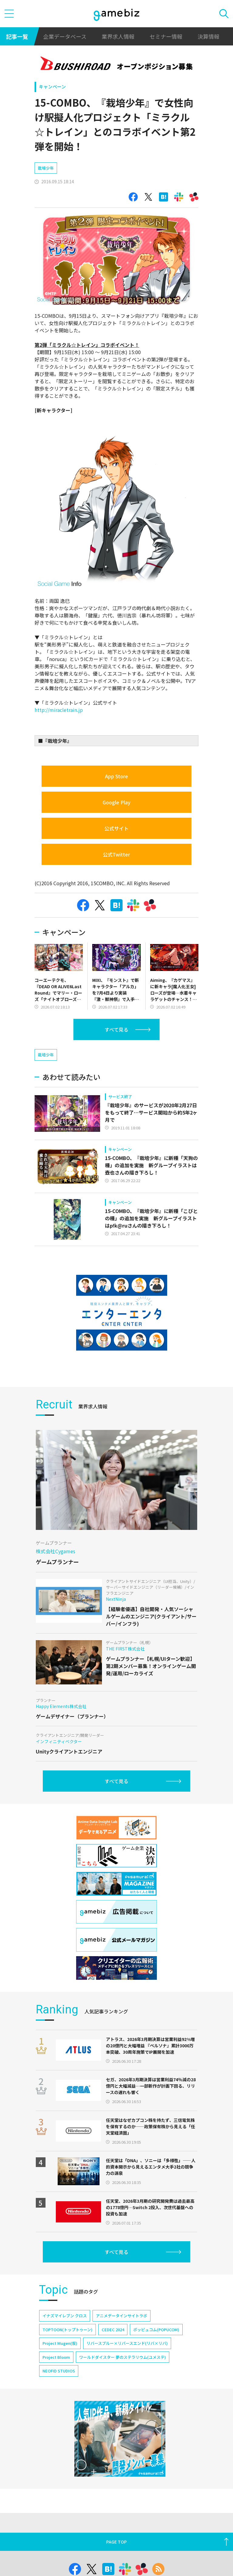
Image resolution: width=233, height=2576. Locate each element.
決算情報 (208, 36)
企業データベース (64, 36)
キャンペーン (52, 86)
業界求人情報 (118, 36)
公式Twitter (116, 854)
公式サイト (116, 828)
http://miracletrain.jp (59, 709)
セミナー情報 (166, 36)
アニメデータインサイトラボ (121, 2315)
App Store (116, 776)
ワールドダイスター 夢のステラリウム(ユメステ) (122, 2357)
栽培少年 (46, 168)
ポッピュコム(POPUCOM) (156, 2329)
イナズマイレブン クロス (64, 2315)
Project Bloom (56, 2357)
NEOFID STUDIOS (58, 2371)
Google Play (116, 802)
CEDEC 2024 (113, 2329)
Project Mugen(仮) (59, 2343)
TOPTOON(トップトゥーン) (67, 2329)
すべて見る (116, 1029)
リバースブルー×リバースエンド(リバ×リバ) (127, 2343)
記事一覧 (17, 36)
